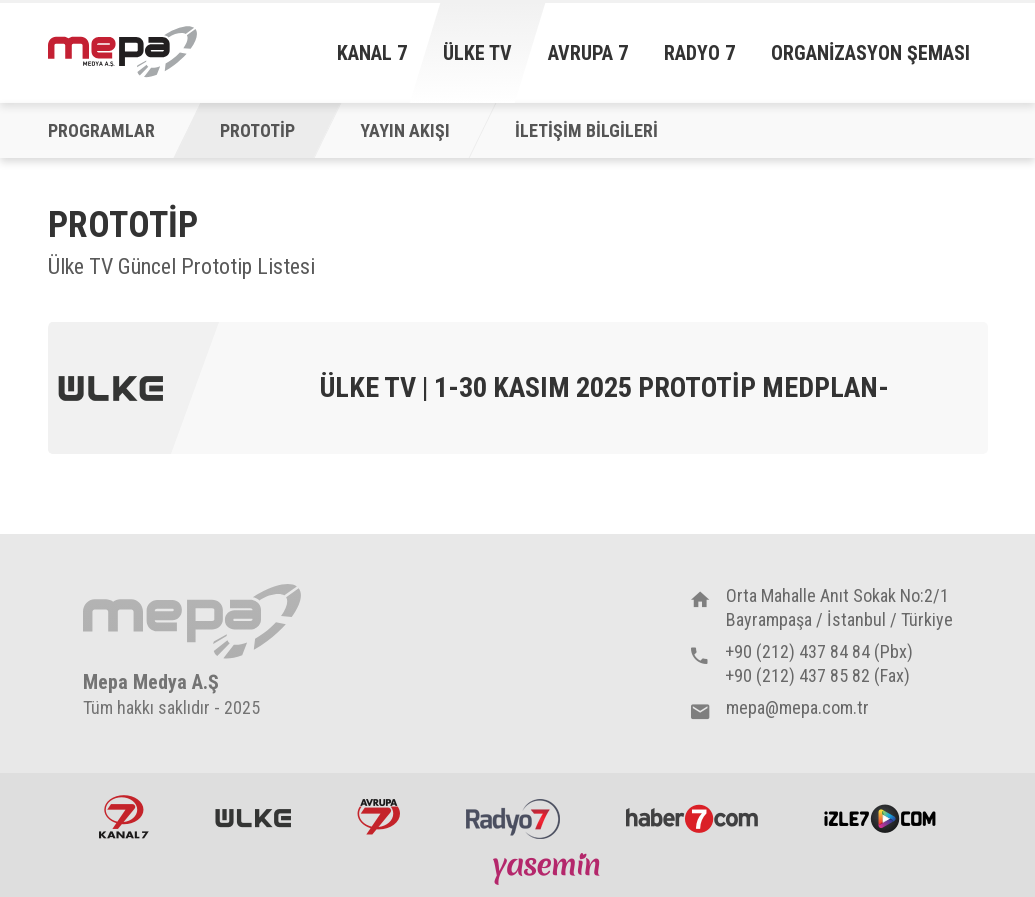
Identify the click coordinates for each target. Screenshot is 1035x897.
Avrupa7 (378, 817)
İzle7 (880, 817)
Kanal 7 (372, 53)
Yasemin (549, 868)
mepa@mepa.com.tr (797, 707)
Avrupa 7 (588, 53)
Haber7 (692, 817)
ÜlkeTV (253, 817)
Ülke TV (477, 53)
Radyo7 (513, 817)
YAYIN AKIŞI (405, 130)
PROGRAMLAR (101, 130)
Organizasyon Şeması (870, 53)
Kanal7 (124, 817)
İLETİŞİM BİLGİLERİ (586, 130)
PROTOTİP (257, 130)
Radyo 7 (699, 53)
